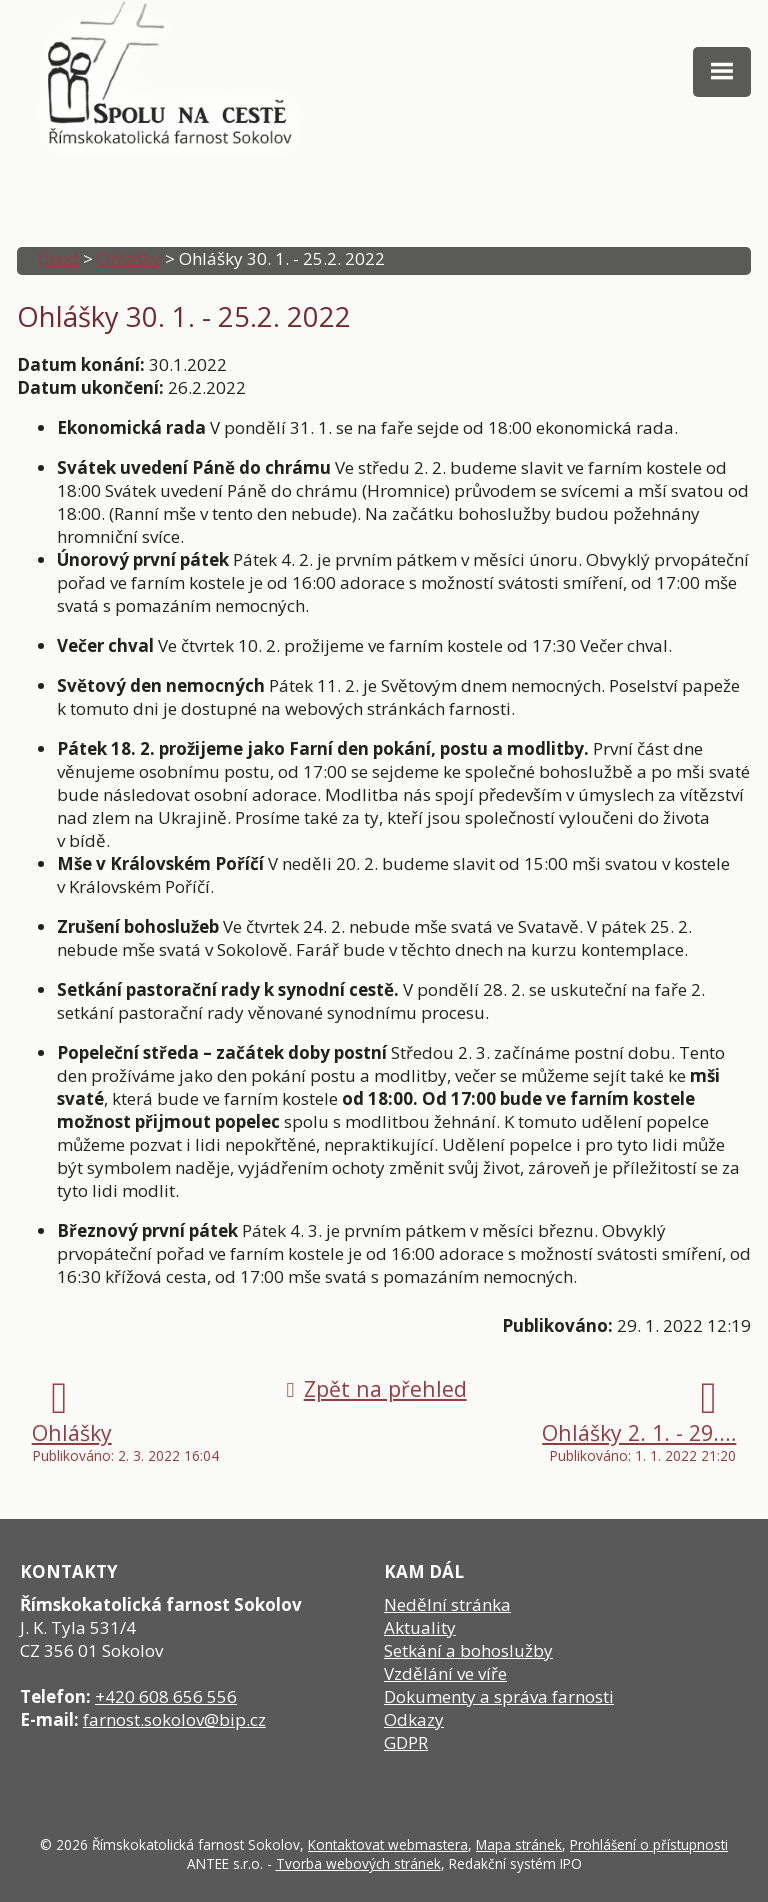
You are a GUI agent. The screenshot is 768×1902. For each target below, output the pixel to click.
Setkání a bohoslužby (468, 1650)
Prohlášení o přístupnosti (649, 1844)
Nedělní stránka (447, 1604)
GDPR (406, 1742)
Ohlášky (129, 258)
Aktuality (420, 1627)
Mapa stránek (519, 1844)
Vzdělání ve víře (445, 1673)
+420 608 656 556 (166, 1696)
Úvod (58, 258)
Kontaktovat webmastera (388, 1844)
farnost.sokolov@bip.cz (174, 1719)
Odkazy (414, 1719)
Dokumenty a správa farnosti (499, 1696)
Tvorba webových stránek (358, 1863)
